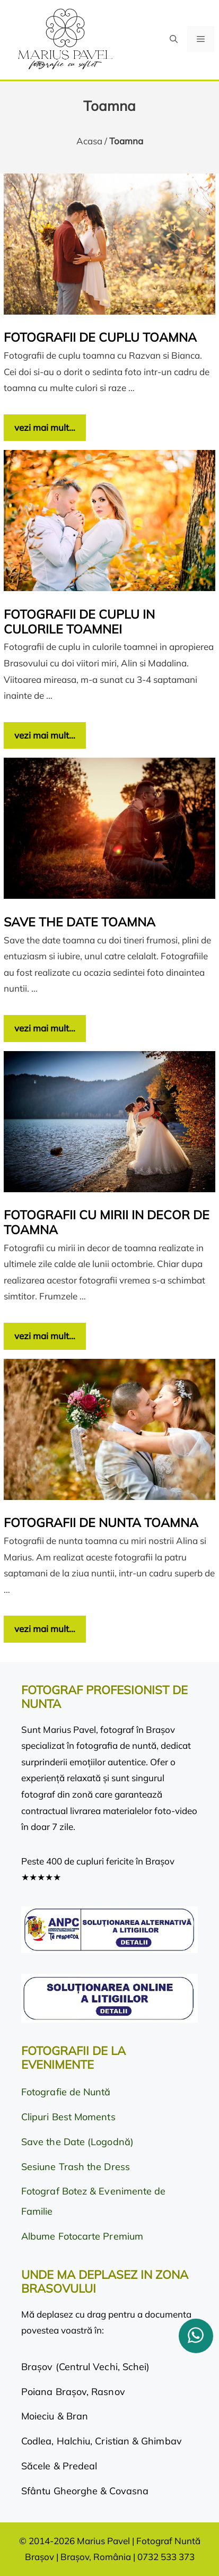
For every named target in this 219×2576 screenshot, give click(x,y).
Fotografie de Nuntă (66, 2092)
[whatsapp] (196, 2336)
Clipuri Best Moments (68, 2117)
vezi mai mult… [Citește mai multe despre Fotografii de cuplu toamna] (44, 427)
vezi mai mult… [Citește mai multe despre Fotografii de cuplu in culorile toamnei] (44, 735)
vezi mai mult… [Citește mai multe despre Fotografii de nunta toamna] (44, 1628)
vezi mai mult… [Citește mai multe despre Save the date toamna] (44, 1028)
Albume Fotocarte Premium (82, 2236)
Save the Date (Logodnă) (77, 2142)
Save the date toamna (79, 922)
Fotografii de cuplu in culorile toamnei (79, 621)
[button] (173, 39)
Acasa (89, 140)
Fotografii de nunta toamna (101, 1522)
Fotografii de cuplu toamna (100, 337)
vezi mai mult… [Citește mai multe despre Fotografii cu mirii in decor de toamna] (44, 1335)
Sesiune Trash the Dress (75, 2167)
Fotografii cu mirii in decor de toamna (106, 1222)
